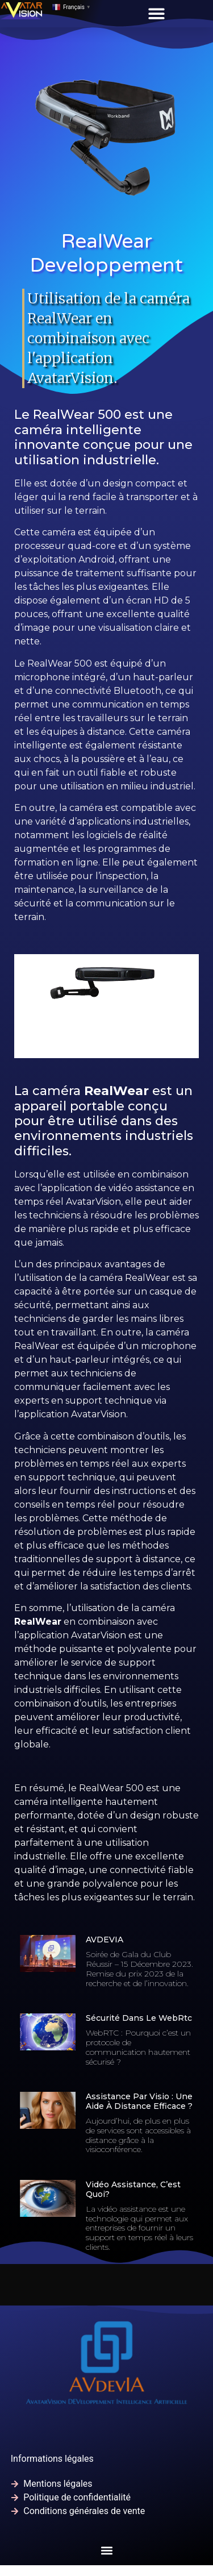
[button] (156, 13)
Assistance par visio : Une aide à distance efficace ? (139, 2101)
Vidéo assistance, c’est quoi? (133, 2189)
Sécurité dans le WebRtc (139, 2018)
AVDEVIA (104, 1939)
